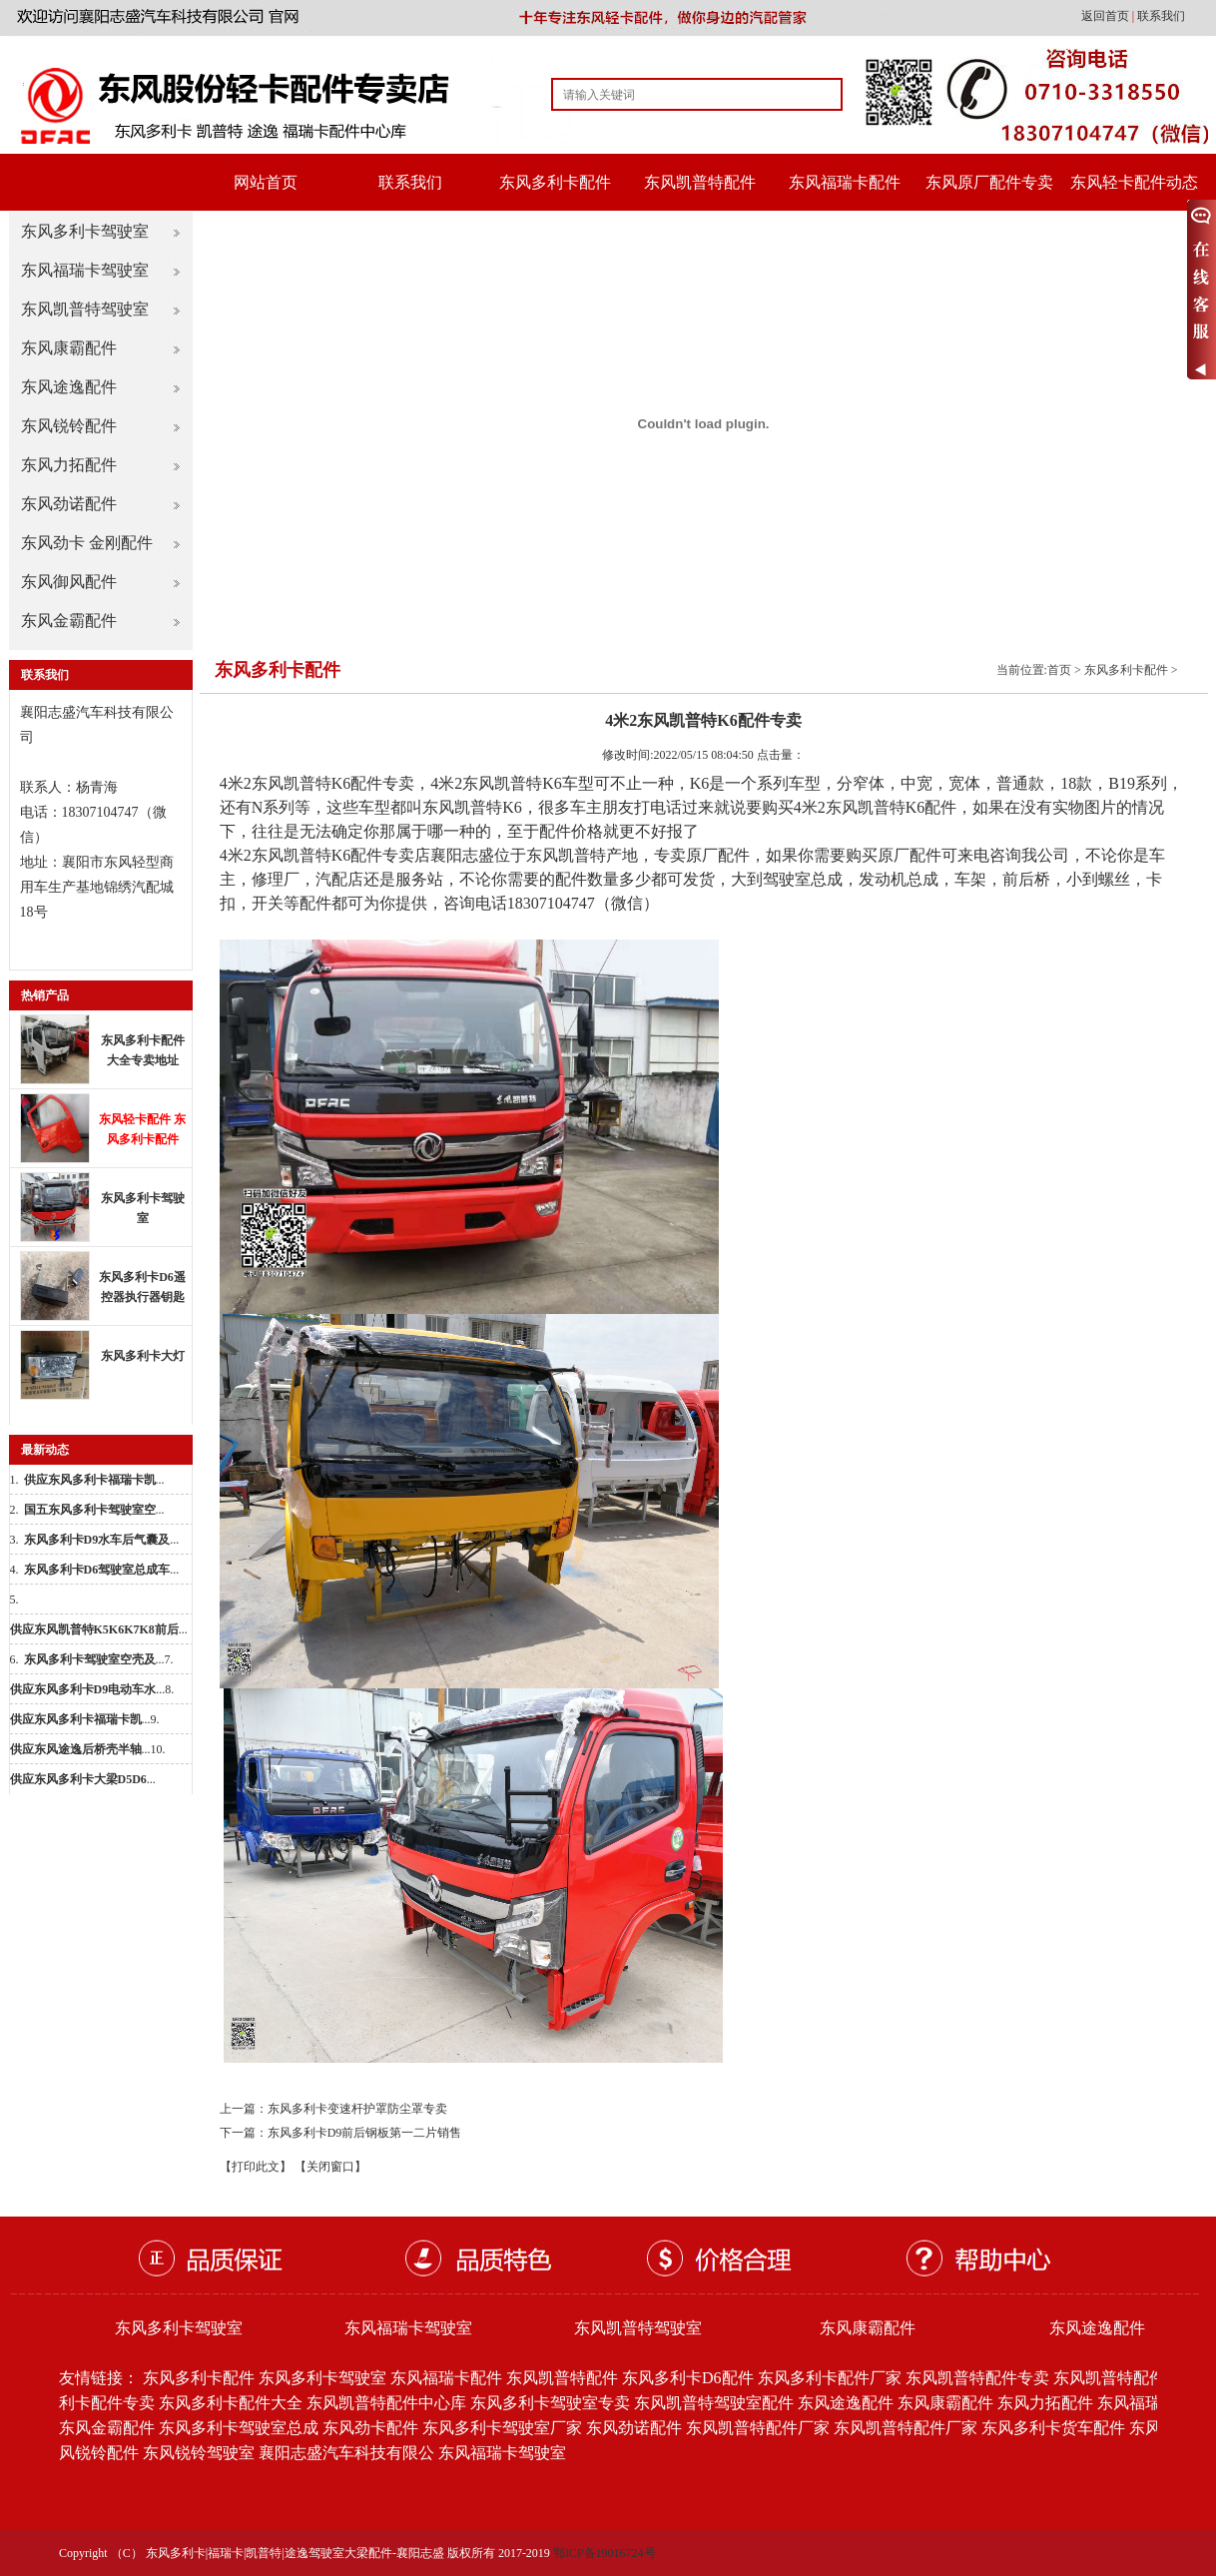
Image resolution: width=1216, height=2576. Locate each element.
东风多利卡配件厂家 (830, 2377)
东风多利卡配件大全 (231, 2402)
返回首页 (1106, 16)
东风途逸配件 (69, 386)
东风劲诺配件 (69, 503)
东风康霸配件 (69, 347)
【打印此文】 (256, 2167)
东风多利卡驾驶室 (85, 231)
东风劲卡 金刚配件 (87, 542)
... (94, 1480)
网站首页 (266, 182)
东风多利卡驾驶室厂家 (502, 2427)
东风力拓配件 (69, 464)
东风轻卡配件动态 (1134, 182)
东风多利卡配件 (555, 182)
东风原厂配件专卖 (989, 182)
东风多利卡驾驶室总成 (238, 2427)
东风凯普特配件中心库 (386, 2402)
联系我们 (1161, 16)
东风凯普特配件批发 (1125, 2377)
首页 (1059, 670)
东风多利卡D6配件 (688, 2377)
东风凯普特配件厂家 (758, 2427)
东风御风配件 (69, 581)
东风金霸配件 (69, 620)
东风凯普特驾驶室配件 (714, 2402)
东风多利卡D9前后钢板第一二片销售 (365, 2133)
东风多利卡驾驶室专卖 (550, 2402)
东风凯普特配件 (700, 182)
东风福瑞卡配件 (845, 182)
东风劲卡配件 (370, 2427)
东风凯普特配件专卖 (977, 2377)
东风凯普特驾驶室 (85, 309)
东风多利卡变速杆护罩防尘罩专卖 (357, 2109)
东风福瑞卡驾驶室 (85, 270)
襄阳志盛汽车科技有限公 (346, 2452)
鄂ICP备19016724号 (604, 2553)
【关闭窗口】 (330, 2167)
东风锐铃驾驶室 (199, 2452)
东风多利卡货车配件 (1053, 2427)
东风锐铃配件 (69, 425)
